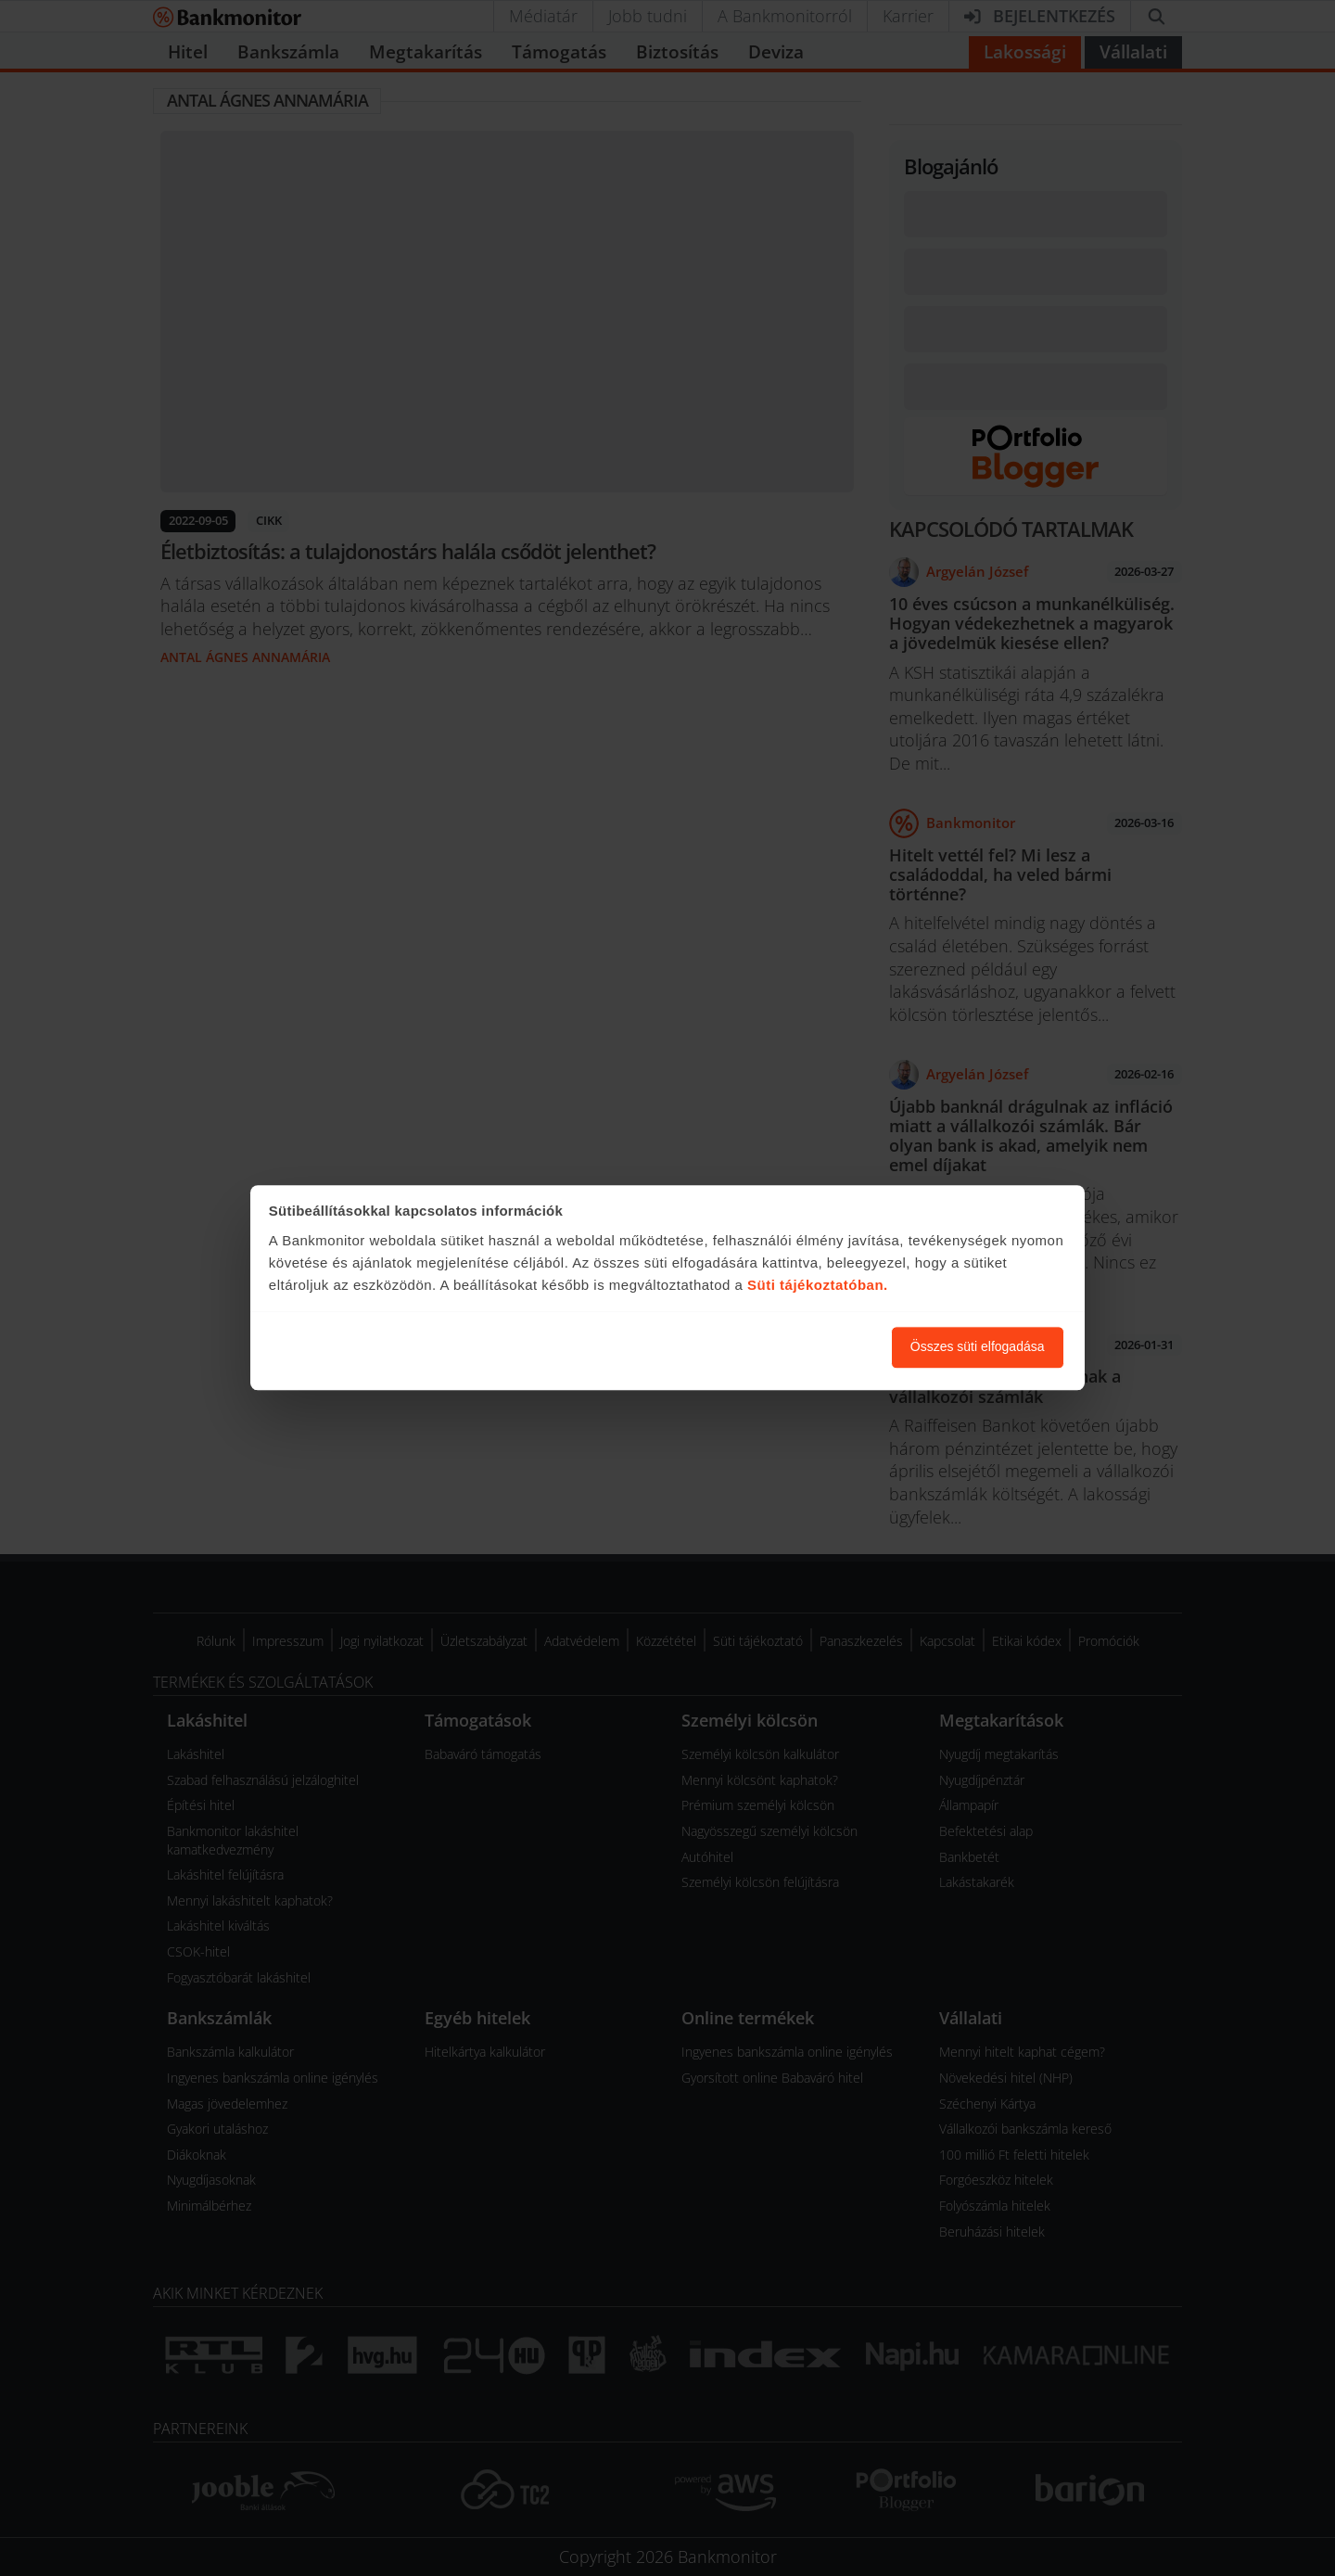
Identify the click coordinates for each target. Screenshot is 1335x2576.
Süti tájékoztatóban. (817, 1285)
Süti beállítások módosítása (776, 1347)
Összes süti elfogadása (977, 1347)
